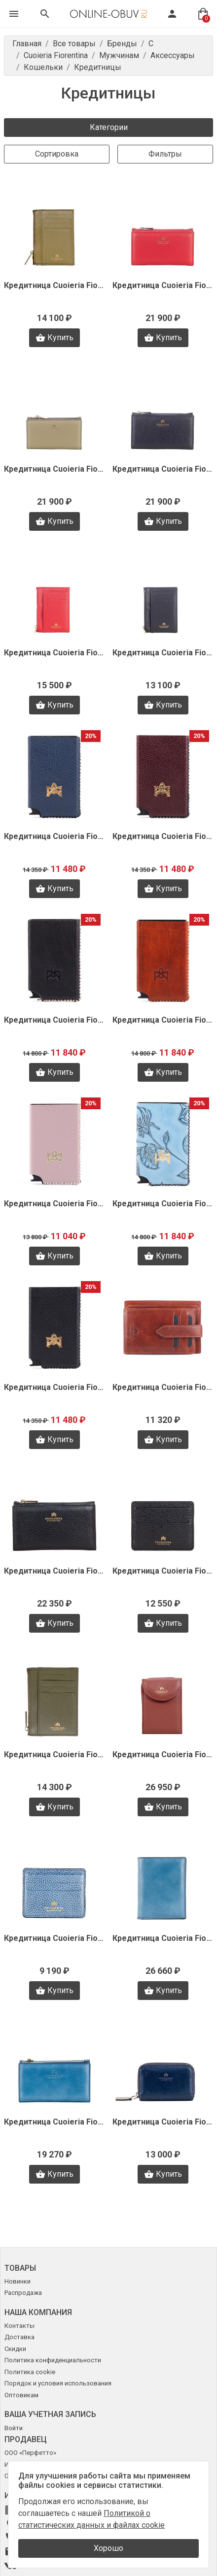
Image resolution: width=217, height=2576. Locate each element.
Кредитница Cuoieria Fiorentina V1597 (54, 1020)
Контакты (19, 2325)
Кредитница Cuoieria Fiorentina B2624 (54, 1754)
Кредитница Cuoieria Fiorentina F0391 (162, 652)
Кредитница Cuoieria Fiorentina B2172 (162, 1754)
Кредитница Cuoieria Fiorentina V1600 (54, 836)
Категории (109, 127)
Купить (54, 338)
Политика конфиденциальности (52, 2360)
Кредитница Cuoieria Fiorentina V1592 (162, 1203)
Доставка (19, 2337)
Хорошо (108, 2548)
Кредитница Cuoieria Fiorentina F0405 (162, 285)
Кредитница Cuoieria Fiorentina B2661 (54, 1571)
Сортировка (56, 154)
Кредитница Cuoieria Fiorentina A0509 (54, 2121)
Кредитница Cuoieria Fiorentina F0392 (54, 652)
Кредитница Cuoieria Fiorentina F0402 (162, 469)
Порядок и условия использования (57, 2383)
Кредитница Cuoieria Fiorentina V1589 (54, 1387)
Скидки (15, 2348)
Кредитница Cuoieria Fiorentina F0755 (54, 285)
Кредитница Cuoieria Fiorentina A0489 (162, 2121)
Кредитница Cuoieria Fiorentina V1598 (162, 836)
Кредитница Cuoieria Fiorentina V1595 (162, 1020)
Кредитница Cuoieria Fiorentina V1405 (162, 1387)
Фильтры (165, 154)
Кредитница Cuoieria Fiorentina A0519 (54, 1938)
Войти (13, 2428)
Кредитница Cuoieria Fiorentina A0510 (162, 1938)
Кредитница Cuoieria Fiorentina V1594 (54, 1203)
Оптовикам (21, 2395)
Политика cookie (29, 2372)
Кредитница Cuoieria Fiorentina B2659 (162, 1571)
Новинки (17, 2281)
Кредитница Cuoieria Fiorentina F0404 (54, 469)
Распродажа (23, 2292)
